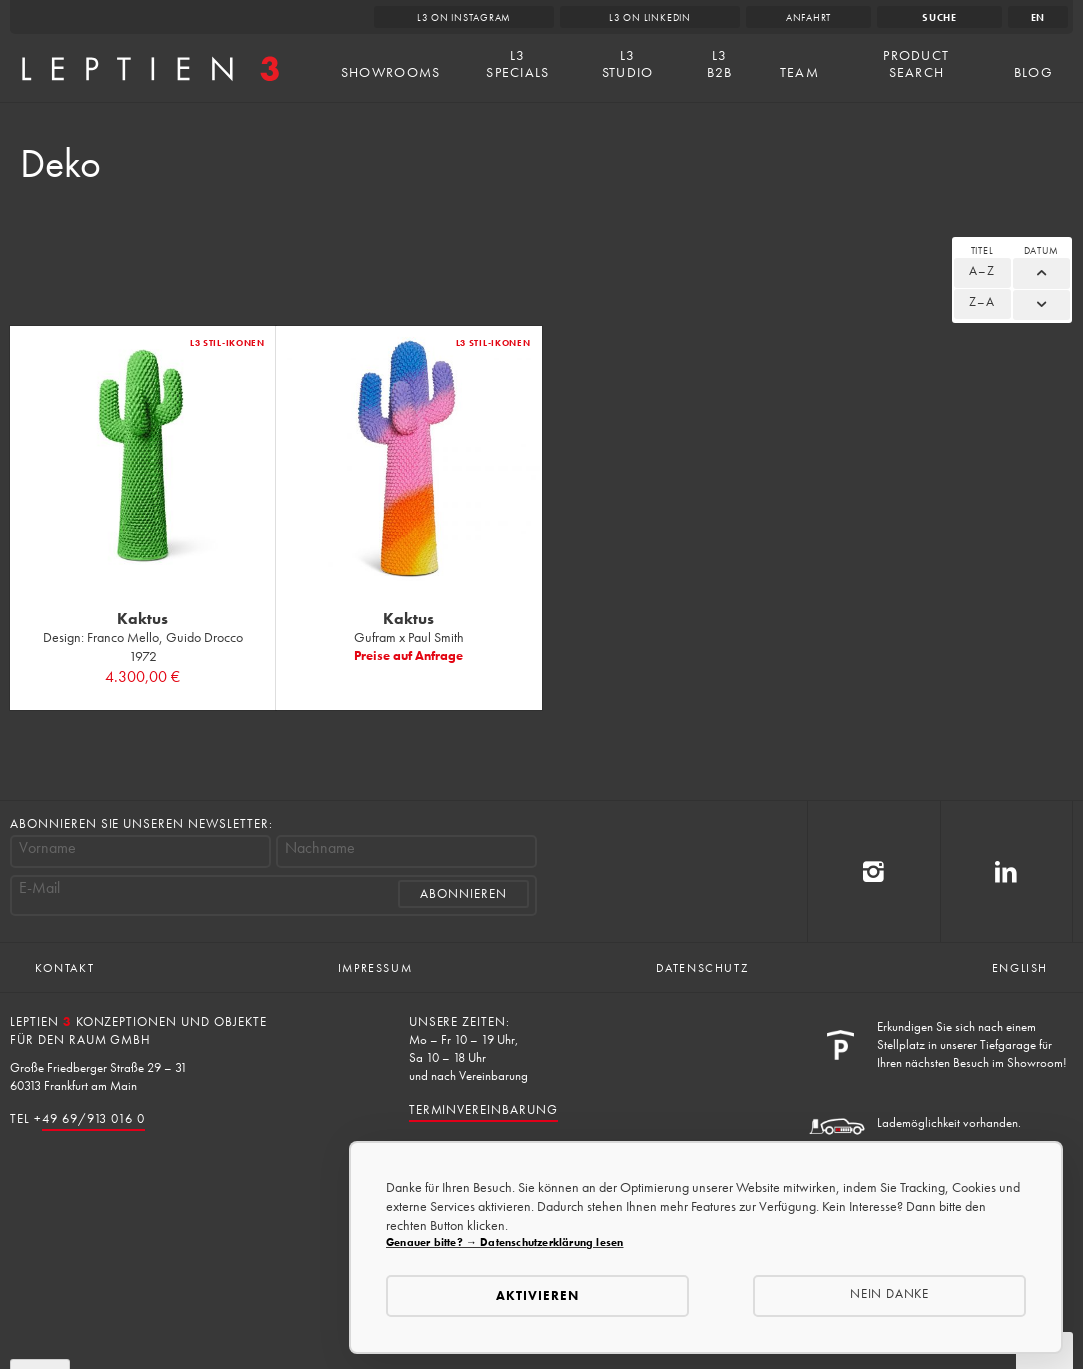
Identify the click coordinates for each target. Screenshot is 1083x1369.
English (1020, 968)
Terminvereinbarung (483, 1109)
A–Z (982, 270)
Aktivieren (537, 1295)
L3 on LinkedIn (650, 17)
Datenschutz (702, 968)
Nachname (320, 848)
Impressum (375, 968)
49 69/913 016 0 (93, 1118)
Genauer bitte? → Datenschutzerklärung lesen (504, 1242)
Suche (939, 17)
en (1038, 17)
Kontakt (64, 968)
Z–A (982, 301)
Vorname (47, 848)
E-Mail (39, 888)
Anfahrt (808, 17)
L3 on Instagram (464, 17)
